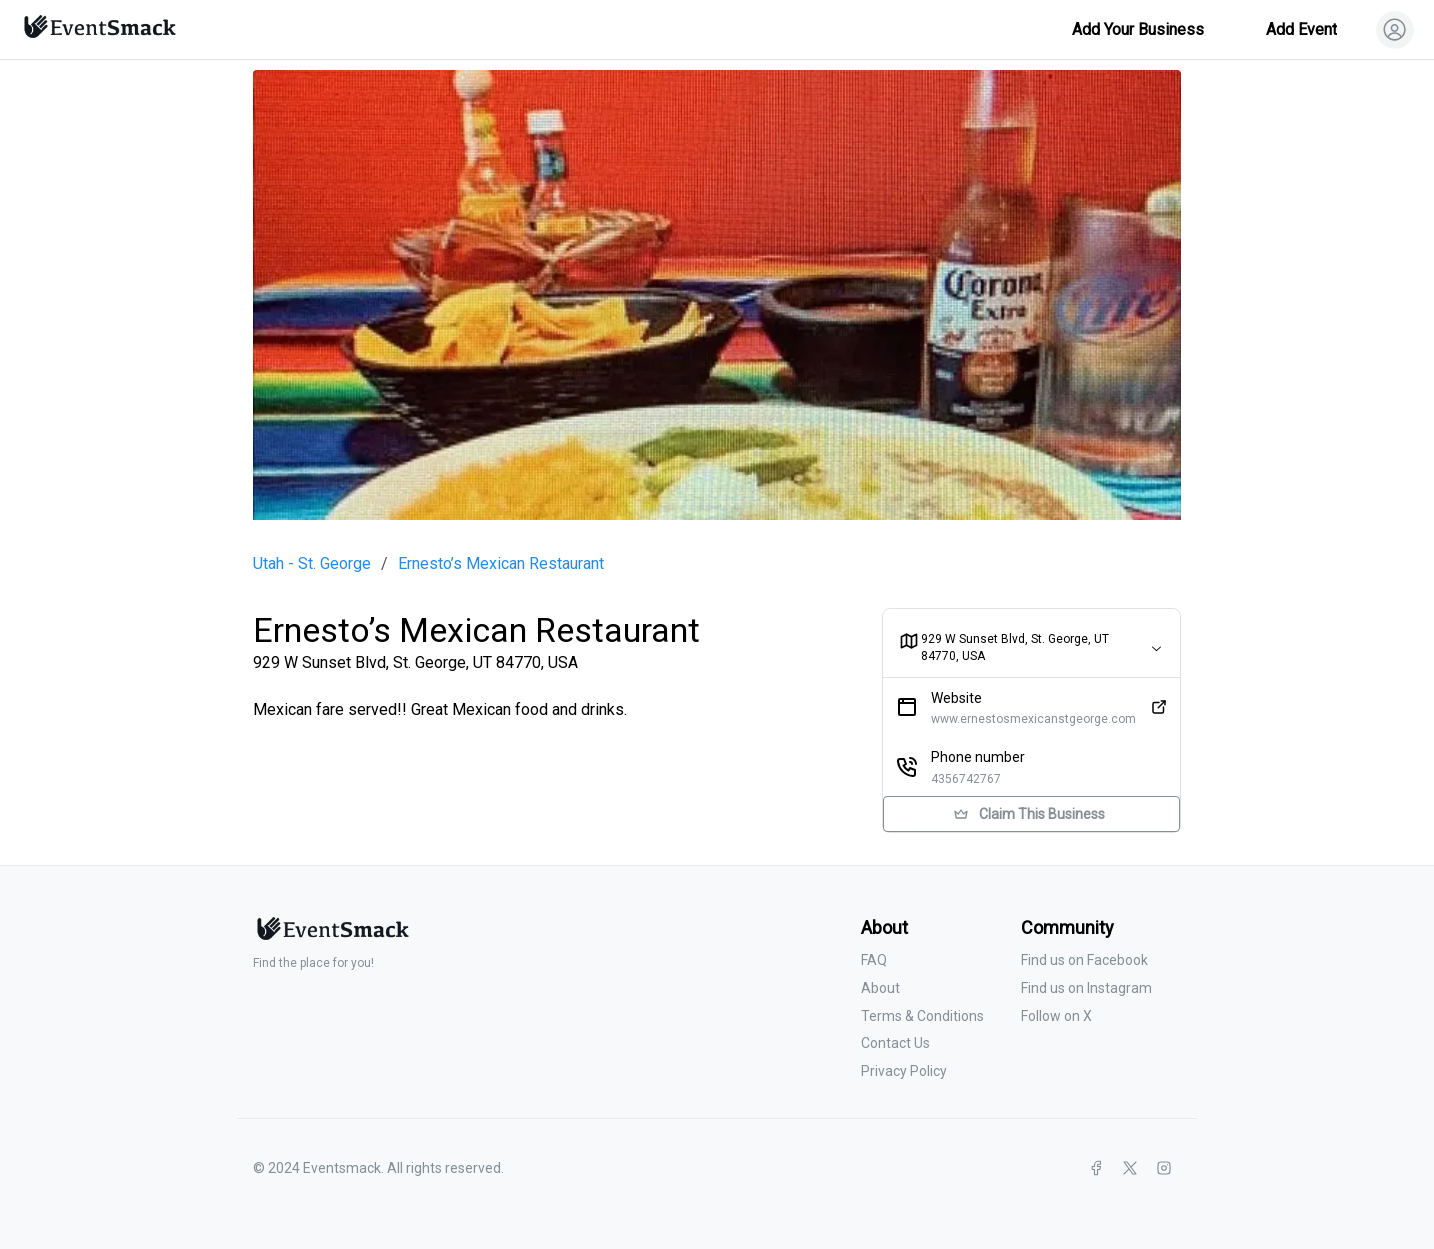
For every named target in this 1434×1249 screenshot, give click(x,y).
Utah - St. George (312, 564)
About (880, 988)
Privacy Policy (904, 1071)
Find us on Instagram (1086, 988)
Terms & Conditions (922, 1016)
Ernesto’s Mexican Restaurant (501, 564)
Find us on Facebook (1084, 960)
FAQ (874, 960)
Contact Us (895, 1043)
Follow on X (1056, 1016)
